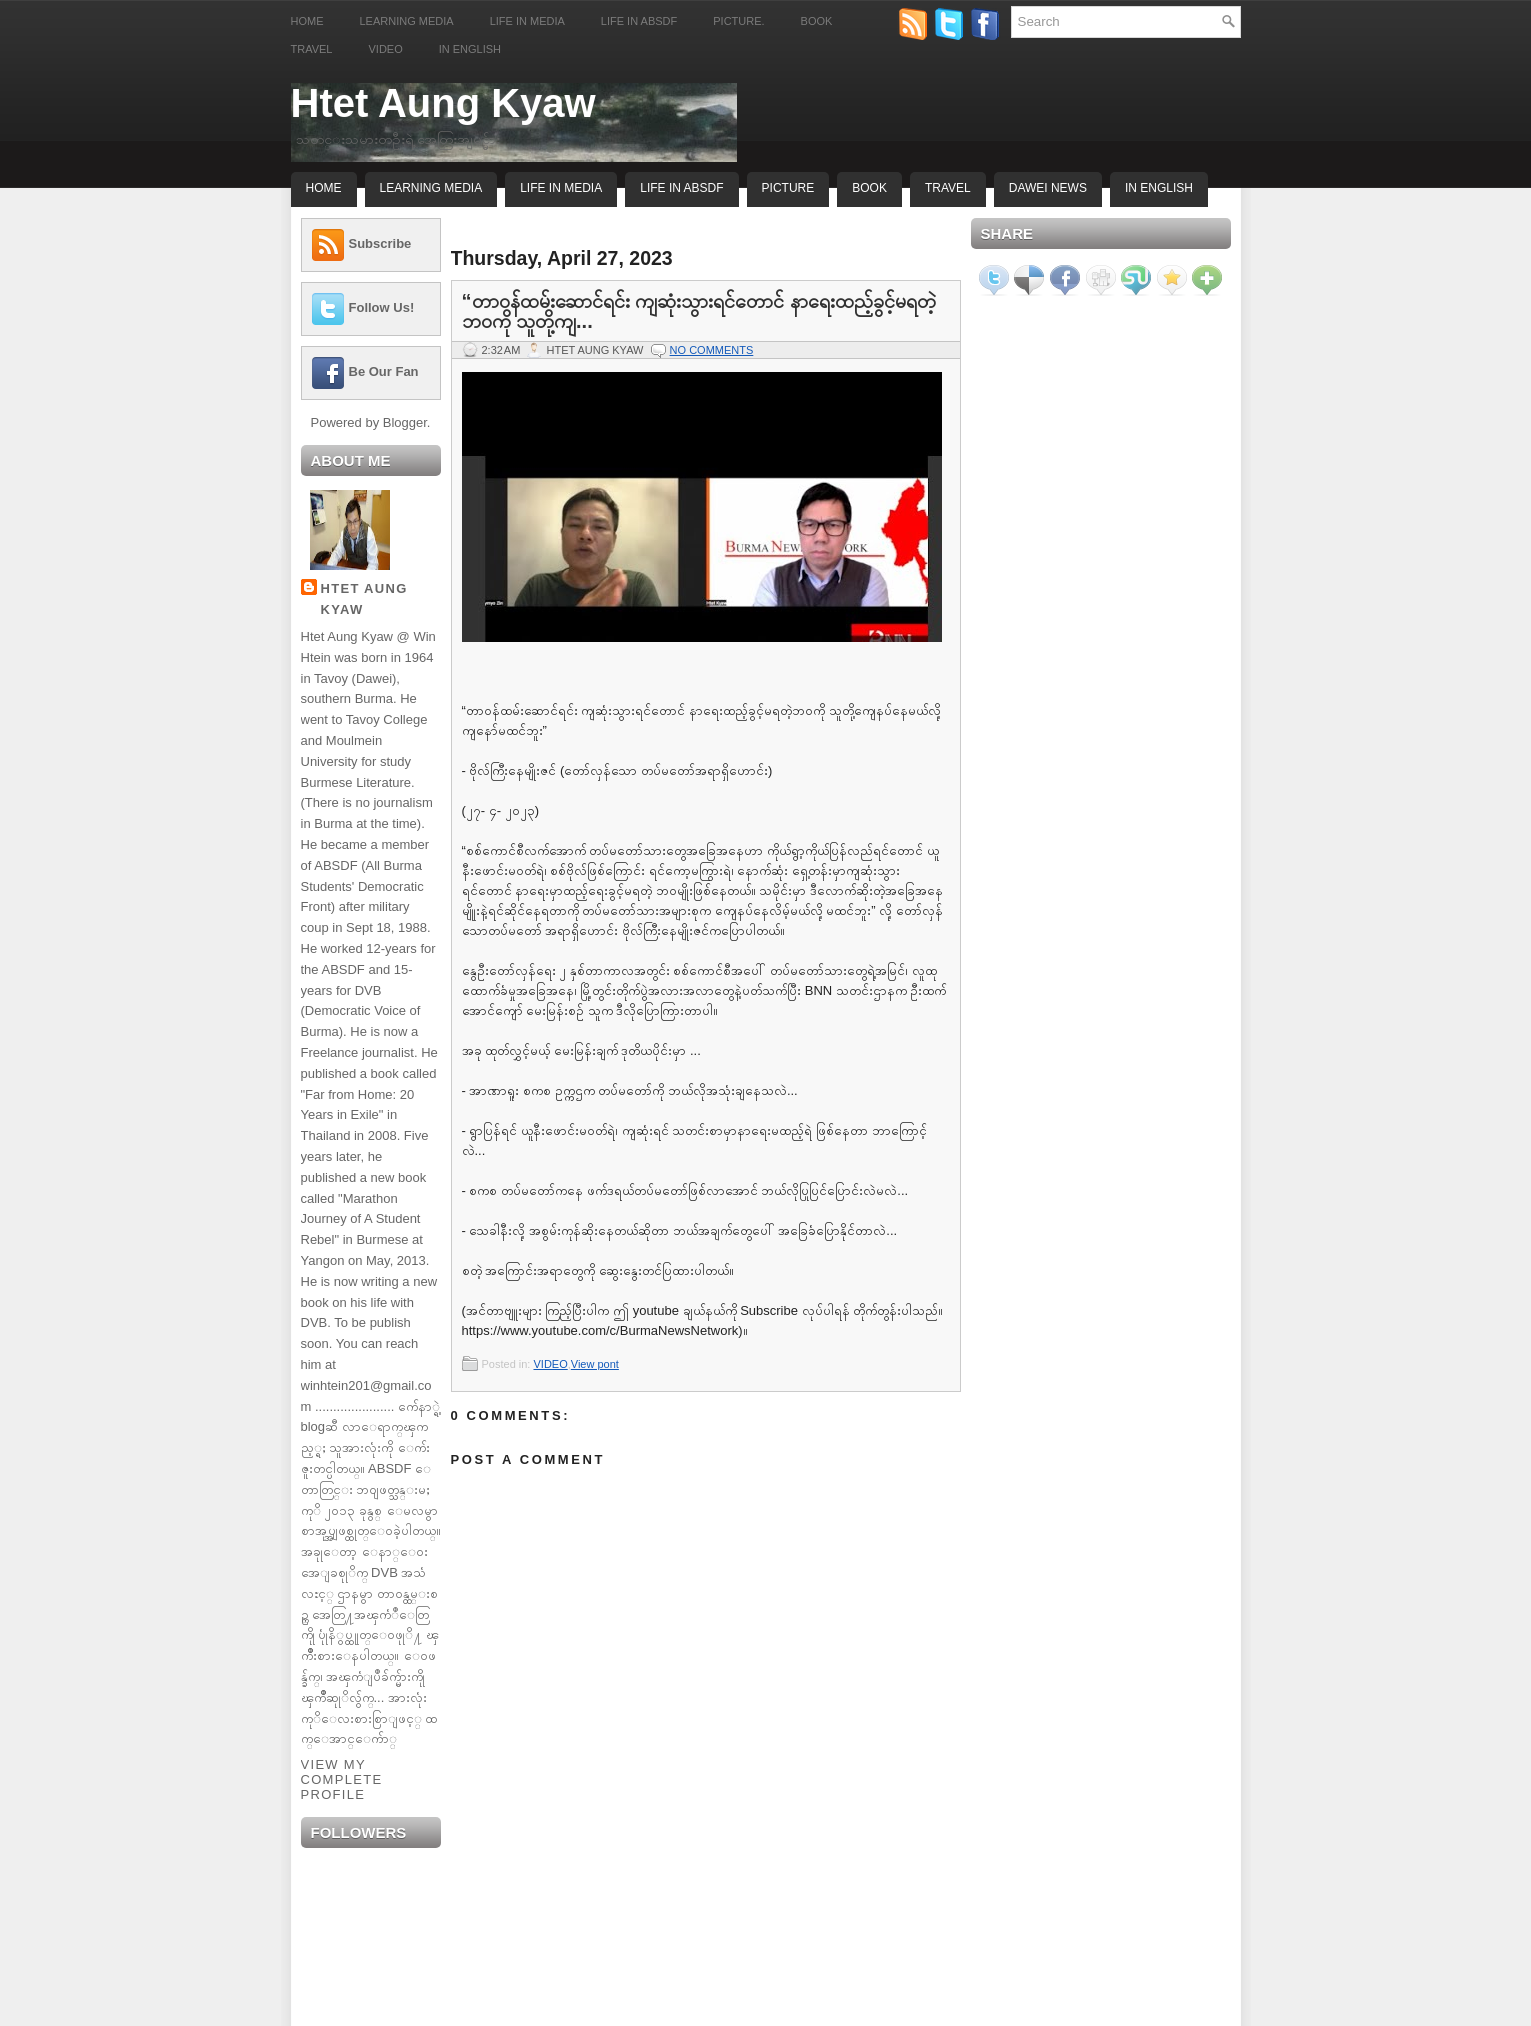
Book (817, 21)
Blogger (405, 422)
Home (307, 21)
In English (470, 49)
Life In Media (561, 188)
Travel (312, 49)
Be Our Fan (384, 371)
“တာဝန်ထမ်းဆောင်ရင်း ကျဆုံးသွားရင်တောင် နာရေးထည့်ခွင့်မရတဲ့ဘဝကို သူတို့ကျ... (699, 311)
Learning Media (407, 21)
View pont (595, 1364)
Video (385, 49)
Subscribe (380, 243)
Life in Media (527, 21)
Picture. (738, 21)
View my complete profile (342, 1779)
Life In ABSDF (681, 188)
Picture (788, 188)
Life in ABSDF (639, 21)
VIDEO (550, 1364)
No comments (712, 350)
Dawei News (1048, 188)
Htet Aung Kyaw (443, 103)
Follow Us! (382, 307)
